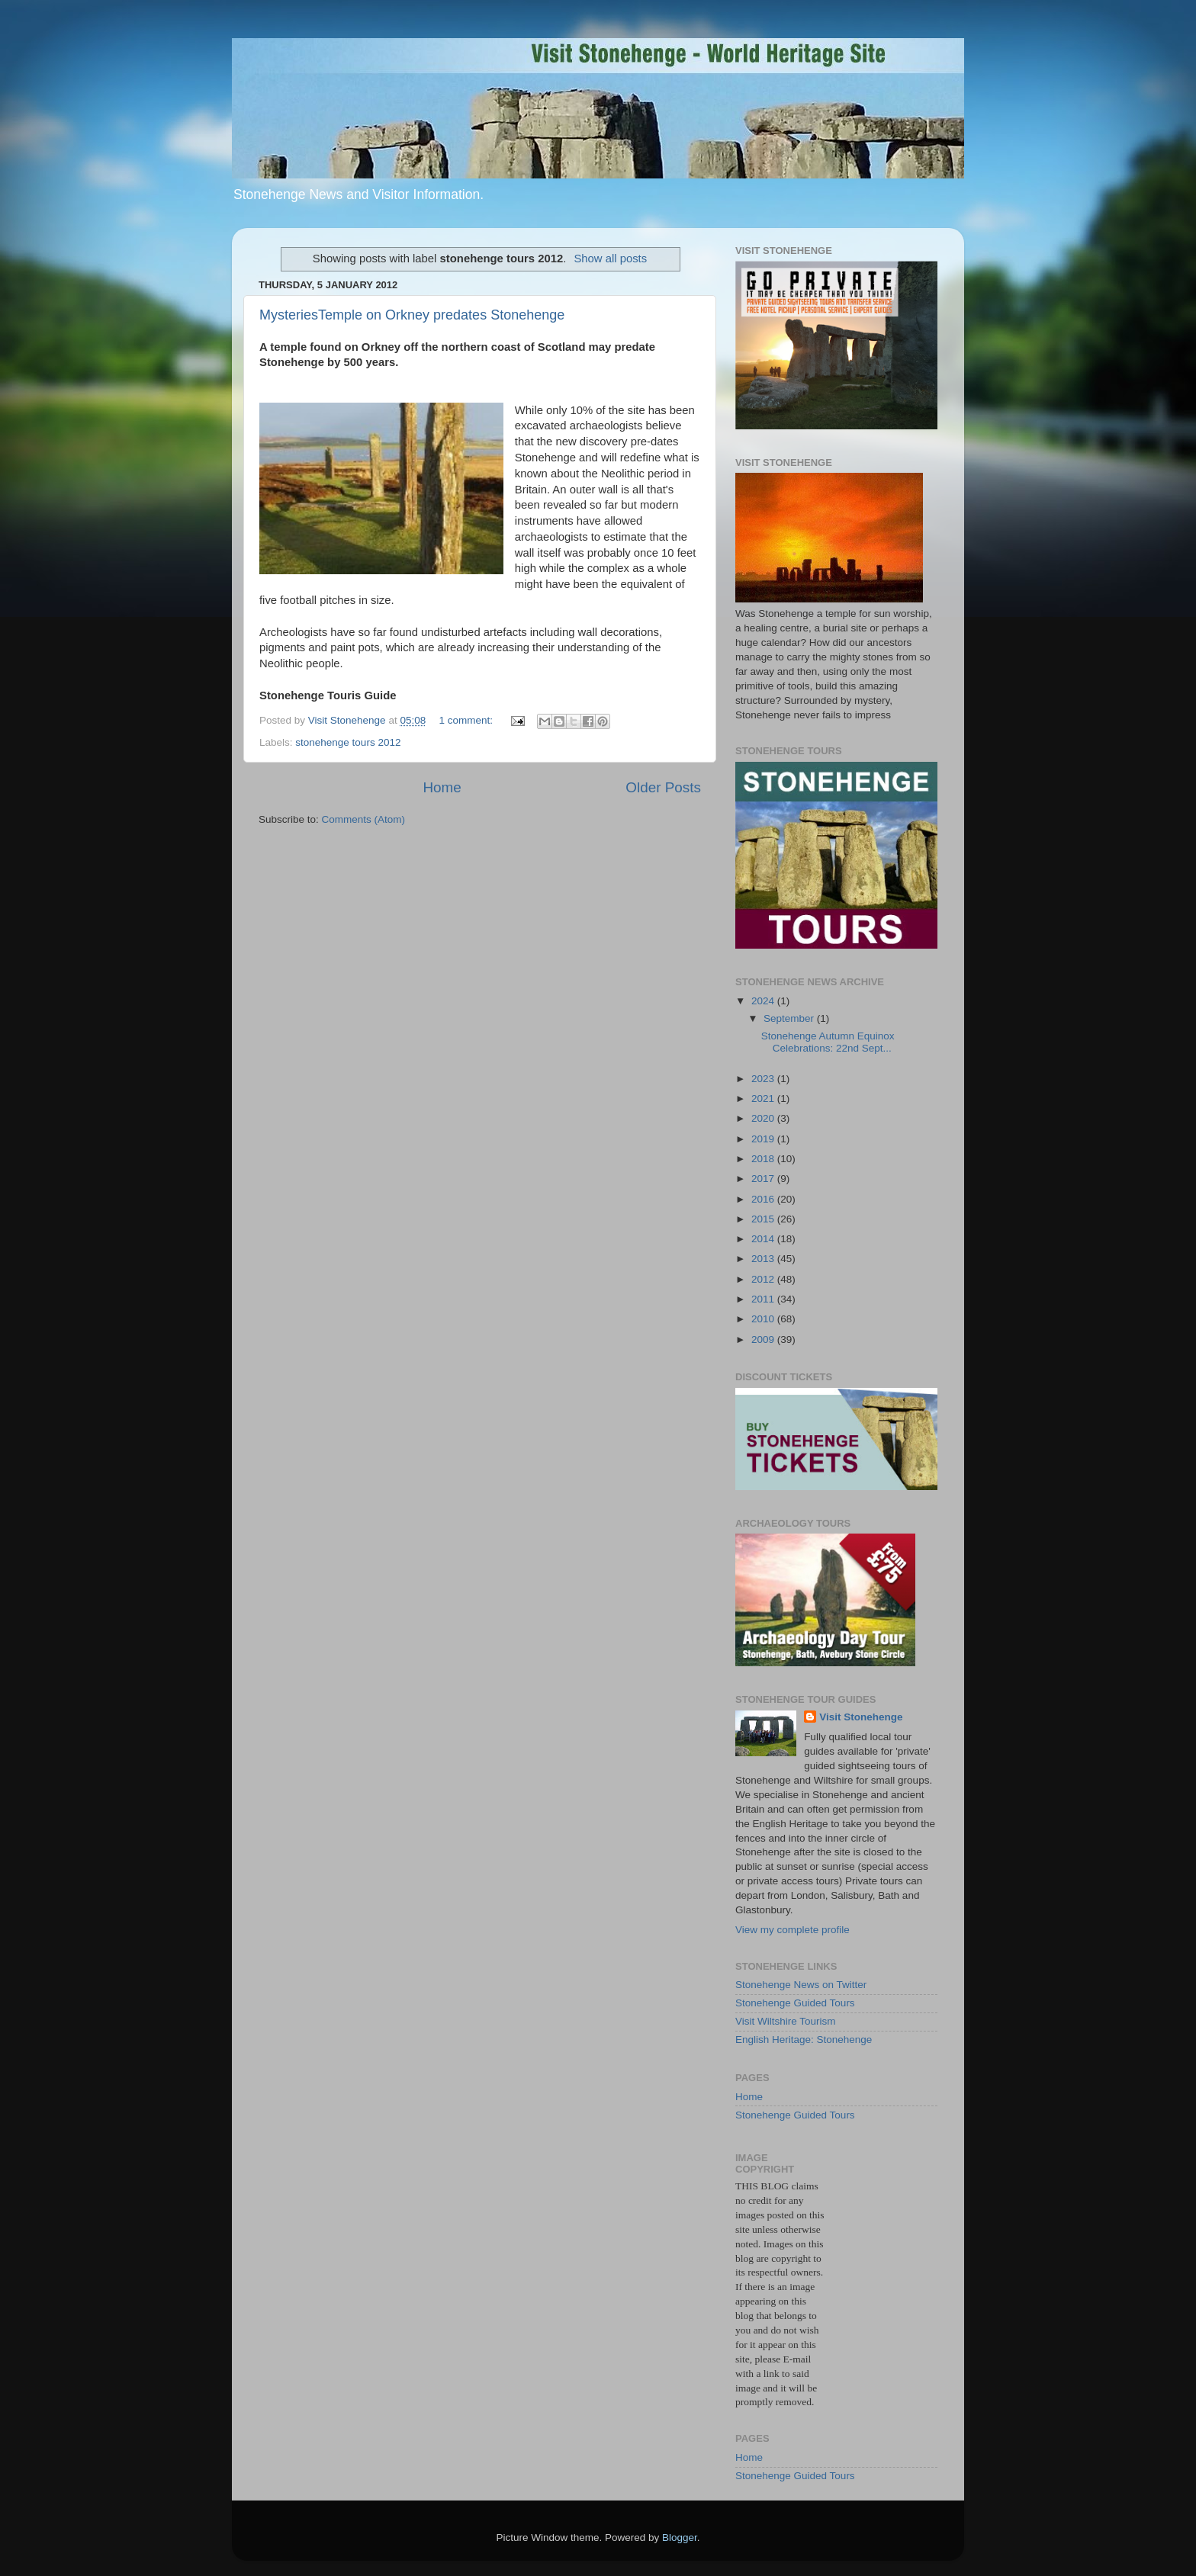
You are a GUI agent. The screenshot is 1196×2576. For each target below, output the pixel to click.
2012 (764, 1279)
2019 (764, 1139)
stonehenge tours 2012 (347, 742)
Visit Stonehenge (860, 1717)
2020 (764, 1118)
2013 (764, 1258)
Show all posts (610, 258)
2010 (764, 1319)
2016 (764, 1199)
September (790, 1018)
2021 (764, 1098)
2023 (764, 1078)
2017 (764, 1178)
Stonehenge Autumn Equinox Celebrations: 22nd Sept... (828, 1042)
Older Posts (663, 787)
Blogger (679, 2537)
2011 (764, 1299)
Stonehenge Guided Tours (795, 2003)
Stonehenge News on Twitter (800, 1984)
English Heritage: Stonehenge (803, 2039)
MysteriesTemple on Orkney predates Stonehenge (411, 315)
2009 (764, 1339)
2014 (764, 1239)
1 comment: (467, 720)
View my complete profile (792, 1929)
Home (442, 787)
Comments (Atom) (364, 819)
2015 (764, 1219)
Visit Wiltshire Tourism (785, 2021)
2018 (764, 1158)
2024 (764, 1001)
